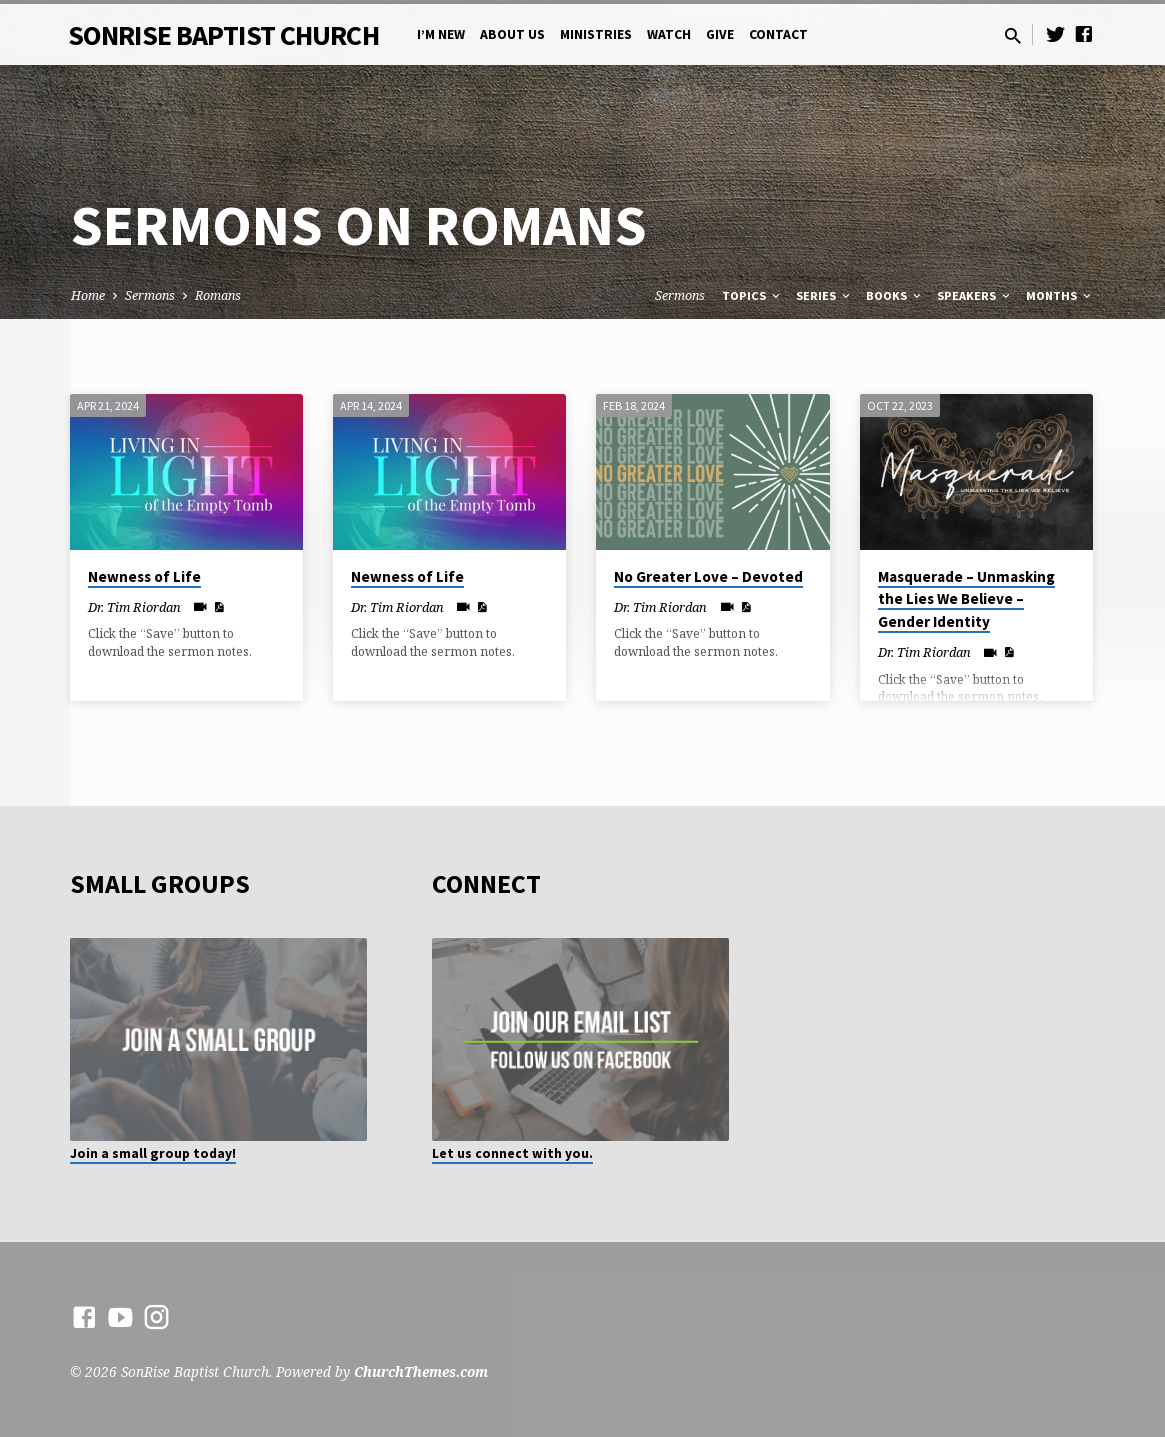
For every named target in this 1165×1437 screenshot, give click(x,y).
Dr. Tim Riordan (134, 607)
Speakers (975, 295)
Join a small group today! (153, 1153)
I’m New (441, 34)
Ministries (596, 34)
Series (824, 295)
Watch (669, 34)
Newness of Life (144, 576)
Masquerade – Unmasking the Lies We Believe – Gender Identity (966, 599)
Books (895, 295)
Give (720, 34)
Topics (752, 295)
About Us (512, 34)
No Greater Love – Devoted (708, 576)
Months (1060, 295)
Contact (778, 34)
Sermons (150, 295)
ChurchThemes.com (421, 1371)
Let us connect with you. (512, 1153)
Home (88, 295)
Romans (218, 295)
